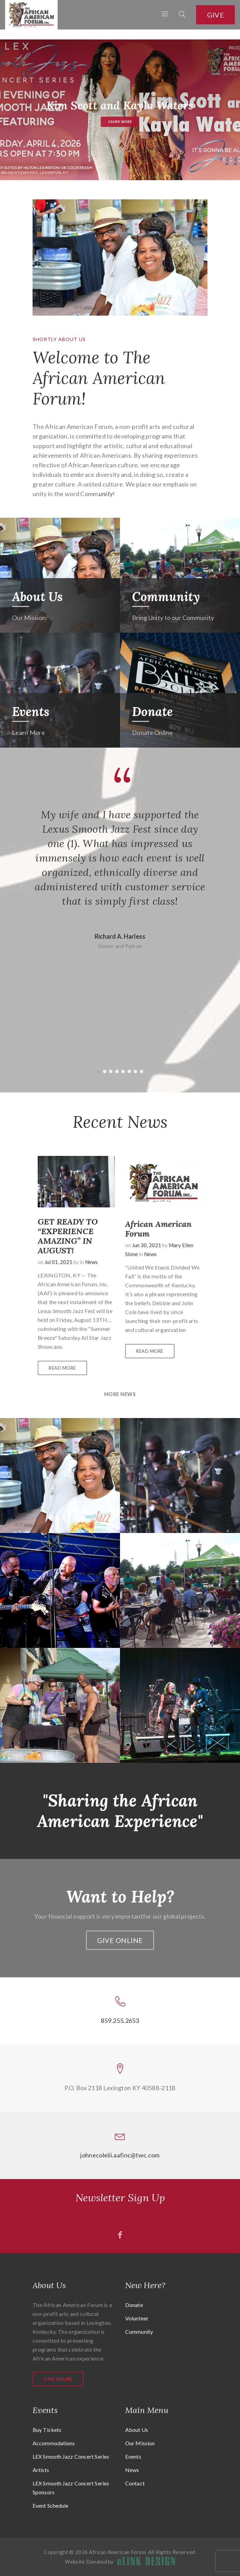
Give (215, 15)
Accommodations (54, 2443)
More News (120, 1394)
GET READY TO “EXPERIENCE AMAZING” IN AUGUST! (68, 1236)
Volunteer (136, 2318)
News (91, 1262)
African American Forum (158, 1229)
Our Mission (140, 2443)
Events (30, 711)
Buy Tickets (47, 2429)
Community (166, 597)
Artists (41, 2470)
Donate (152, 711)
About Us (37, 597)
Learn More (120, 124)
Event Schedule (50, 2505)
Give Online (120, 1940)
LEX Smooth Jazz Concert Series (71, 2456)
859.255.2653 (120, 2020)
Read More (62, 1368)
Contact (135, 2483)
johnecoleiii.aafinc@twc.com (119, 2155)
